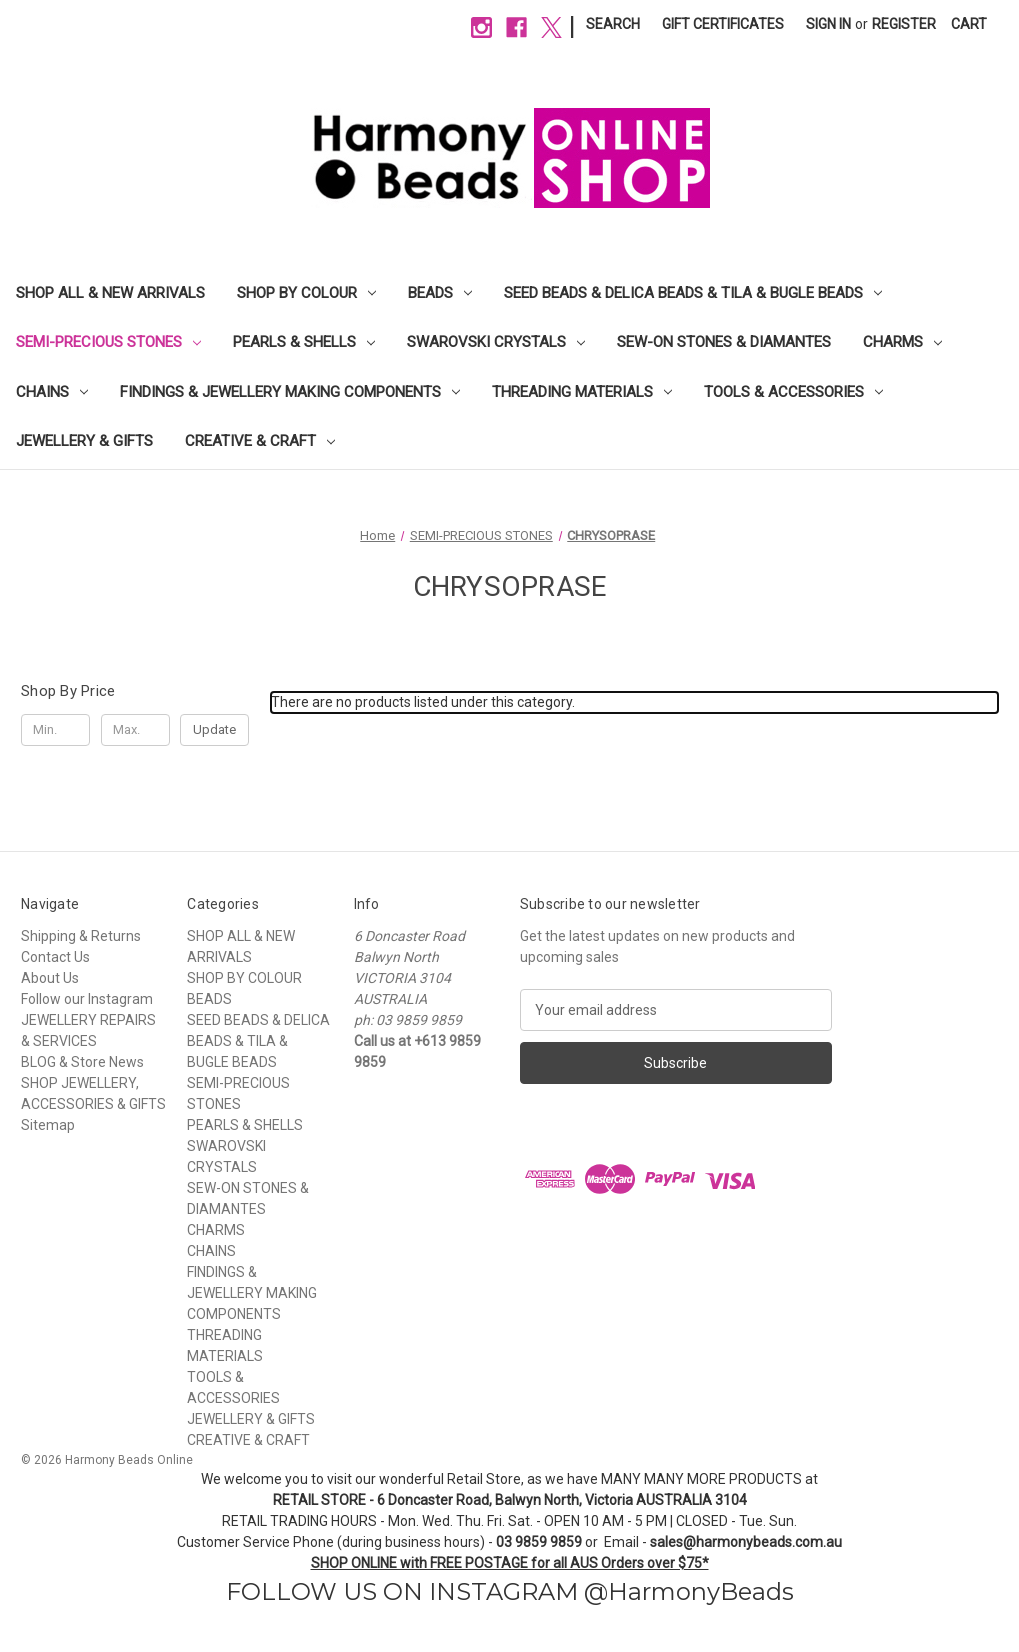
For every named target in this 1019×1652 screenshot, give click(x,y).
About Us (50, 978)
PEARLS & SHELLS (304, 342)
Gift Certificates (723, 24)
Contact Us (55, 957)
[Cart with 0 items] (969, 24)
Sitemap (48, 1125)
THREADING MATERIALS (582, 392)
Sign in (828, 24)
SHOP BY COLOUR (306, 293)
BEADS (440, 293)
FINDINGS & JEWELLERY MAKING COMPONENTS (290, 392)
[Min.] (55, 730)
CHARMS (902, 342)
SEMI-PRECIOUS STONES (108, 342)
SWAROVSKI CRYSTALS (496, 342)
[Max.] (135, 730)
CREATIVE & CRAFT (260, 441)
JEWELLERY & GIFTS (84, 441)
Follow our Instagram (87, 999)
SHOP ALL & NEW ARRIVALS (110, 293)
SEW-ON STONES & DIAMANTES (724, 342)
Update (214, 729)
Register (904, 24)
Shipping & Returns (81, 936)
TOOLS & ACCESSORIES (793, 392)
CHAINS (52, 392)
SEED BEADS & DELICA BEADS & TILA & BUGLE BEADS (693, 293)
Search (613, 24)
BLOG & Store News (82, 1062)
